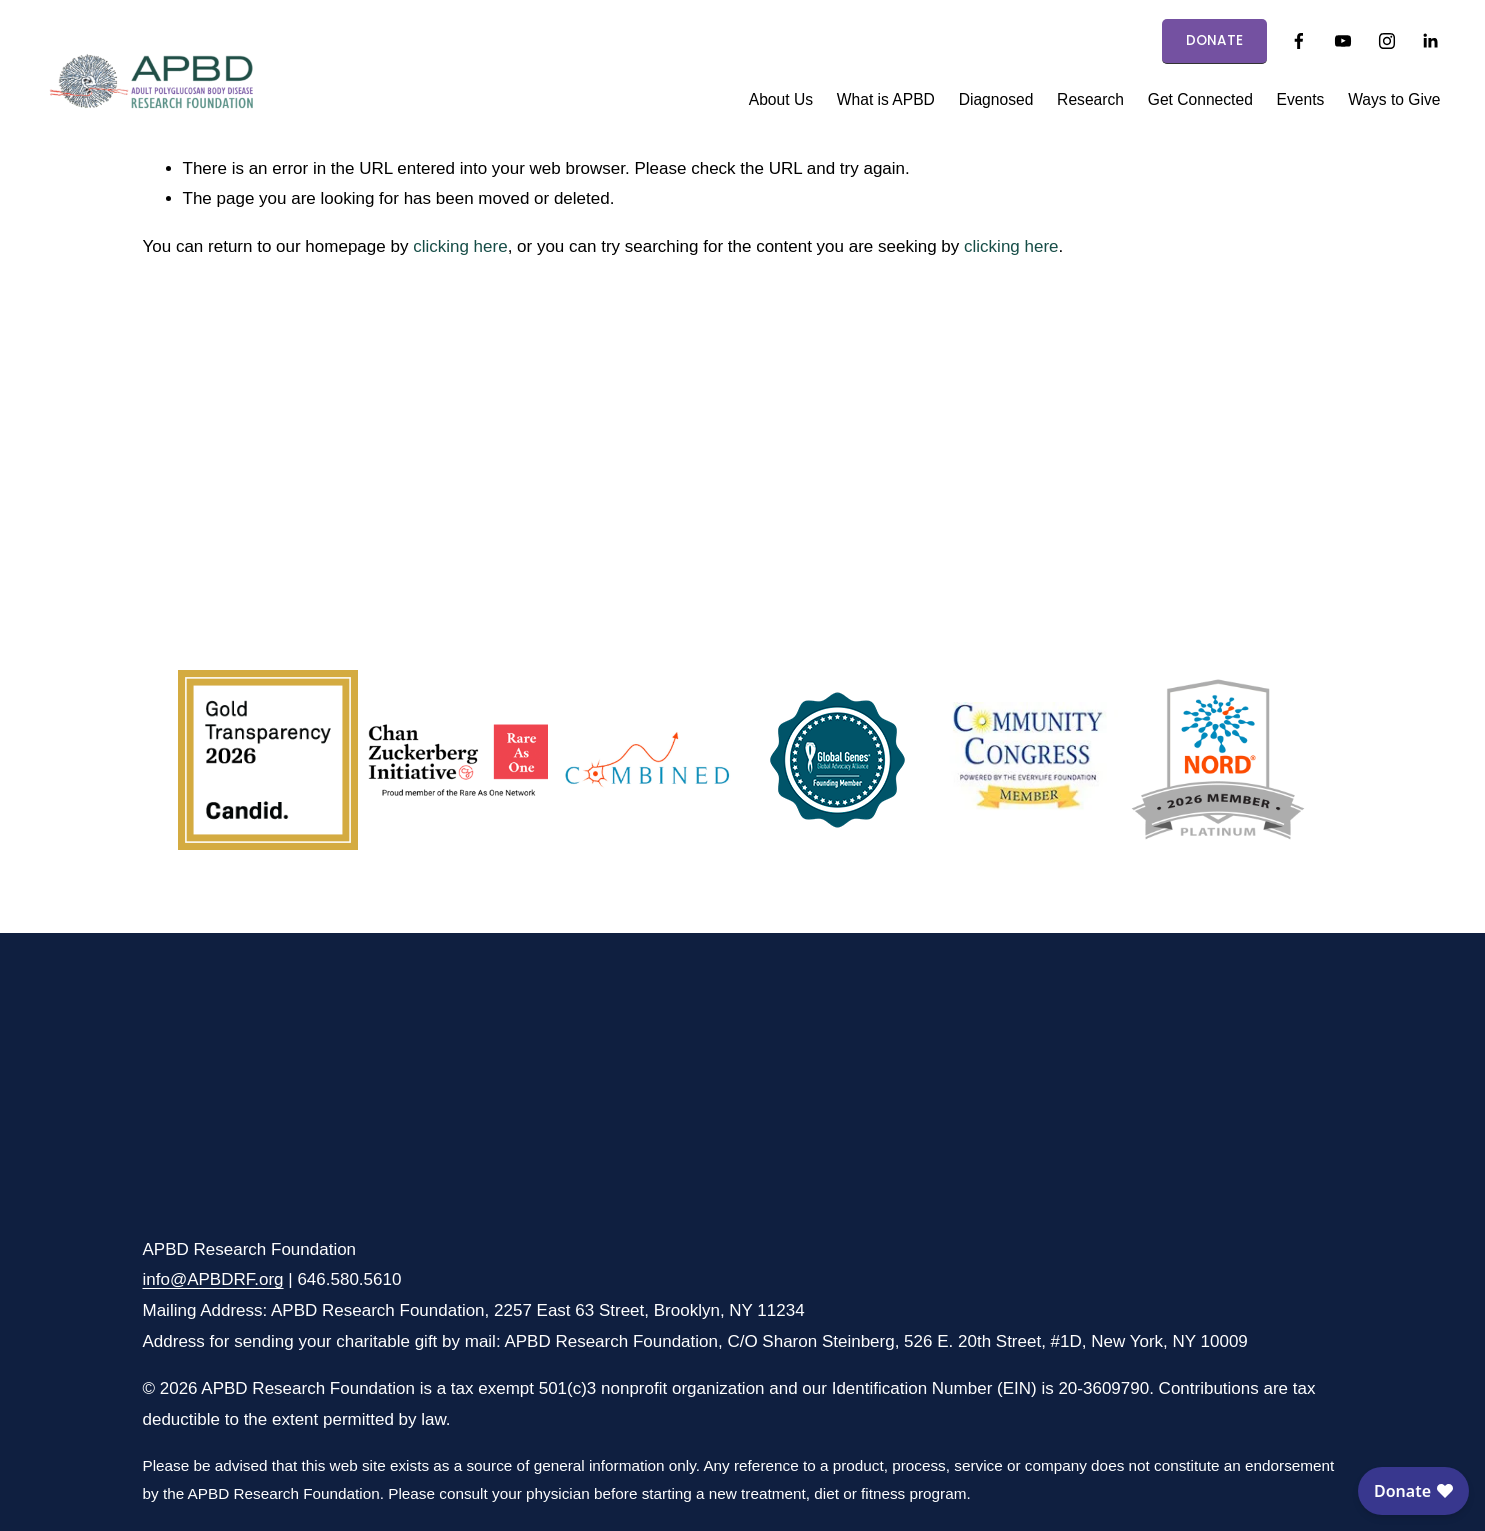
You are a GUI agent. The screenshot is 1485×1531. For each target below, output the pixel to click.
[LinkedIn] (1430, 41)
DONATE (1215, 40)
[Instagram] (1387, 41)
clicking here (460, 246)
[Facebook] (1299, 41)
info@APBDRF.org (213, 1279)
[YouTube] (1343, 41)
